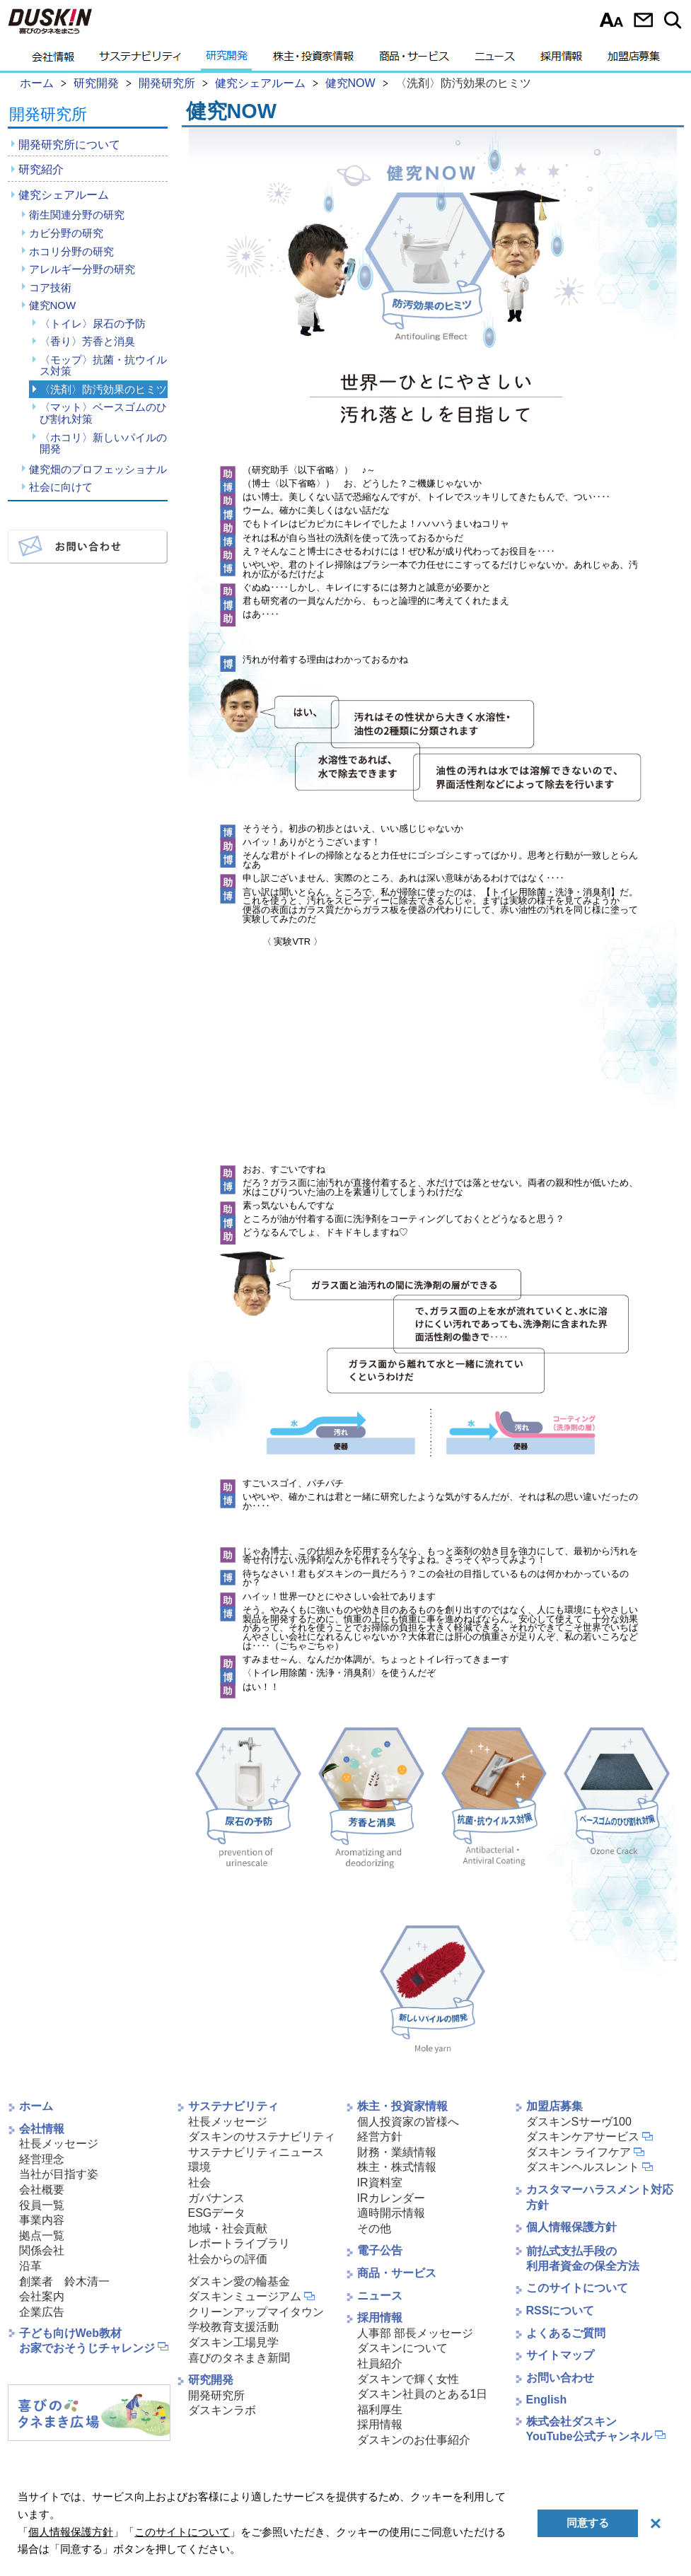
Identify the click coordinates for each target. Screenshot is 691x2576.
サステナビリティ (140, 60)
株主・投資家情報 (313, 60)
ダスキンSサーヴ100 (579, 2122)
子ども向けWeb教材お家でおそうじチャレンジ (87, 2340)
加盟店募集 (633, 60)
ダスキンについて (402, 2348)
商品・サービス (414, 60)
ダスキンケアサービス (582, 2137)
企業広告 (41, 2312)
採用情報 (561, 60)
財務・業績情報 (396, 2152)
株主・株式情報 (396, 2167)
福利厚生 (379, 2409)
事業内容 (41, 2220)
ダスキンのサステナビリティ (261, 2137)
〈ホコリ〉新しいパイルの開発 (103, 443)
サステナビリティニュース (256, 2152)
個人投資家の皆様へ (408, 2122)
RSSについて (560, 2310)
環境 (199, 2167)
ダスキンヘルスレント (582, 2167)
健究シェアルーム (63, 195)
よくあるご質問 (565, 2333)
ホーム (36, 2106)
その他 (374, 2228)
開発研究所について (69, 145)
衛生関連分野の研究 (76, 215)
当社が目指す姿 (58, 2174)
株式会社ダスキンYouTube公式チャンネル (589, 2428)
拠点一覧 (41, 2236)
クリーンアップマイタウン (256, 2312)
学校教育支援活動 (233, 2327)
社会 (199, 2182)
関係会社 (41, 2250)
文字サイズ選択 (611, 20)
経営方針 (379, 2137)
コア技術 (50, 287)
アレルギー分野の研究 (82, 269)
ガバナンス (216, 2198)
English (546, 2400)
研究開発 (226, 60)
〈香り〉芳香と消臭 (87, 341)
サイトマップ (560, 2355)
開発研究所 (48, 114)
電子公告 (379, 2250)
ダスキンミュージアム (244, 2296)
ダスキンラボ (222, 2410)
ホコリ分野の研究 (71, 251)
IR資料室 (379, 2182)
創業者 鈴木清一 (64, 2281)
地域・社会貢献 (227, 2228)
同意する (588, 2523)
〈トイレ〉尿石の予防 (93, 323)
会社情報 (53, 60)
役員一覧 (41, 2205)
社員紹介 (379, 2364)
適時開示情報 (391, 2213)
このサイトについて (577, 2288)
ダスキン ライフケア (578, 2152)
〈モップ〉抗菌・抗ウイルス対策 (103, 366)
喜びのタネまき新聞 (239, 2358)
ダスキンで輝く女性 (408, 2379)
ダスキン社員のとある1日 (422, 2394)
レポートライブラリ (239, 2243)
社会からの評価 (227, 2259)
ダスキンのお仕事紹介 (413, 2440)
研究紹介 (41, 169)
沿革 (30, 2266)
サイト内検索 (675, 20)
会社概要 (41, 2190)
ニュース (494, 60)
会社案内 (41, 2296)
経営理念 (41, 2159)
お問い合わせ (643, 20)
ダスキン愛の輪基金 (239, 2281)
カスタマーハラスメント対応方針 (599, 2197)
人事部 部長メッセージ (415, 2333)
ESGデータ (217, 2213)
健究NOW (52, 305)
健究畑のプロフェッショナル (98, 469)
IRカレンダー (391, 2198)
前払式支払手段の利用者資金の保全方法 (582, 2258)
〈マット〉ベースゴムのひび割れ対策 (103, 413)
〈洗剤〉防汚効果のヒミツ (103, 389)
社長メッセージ (58, 2144)
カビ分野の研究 (66, 233)
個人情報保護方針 (571, 2227)
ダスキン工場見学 (233, 2342)
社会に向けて (61, 487)
